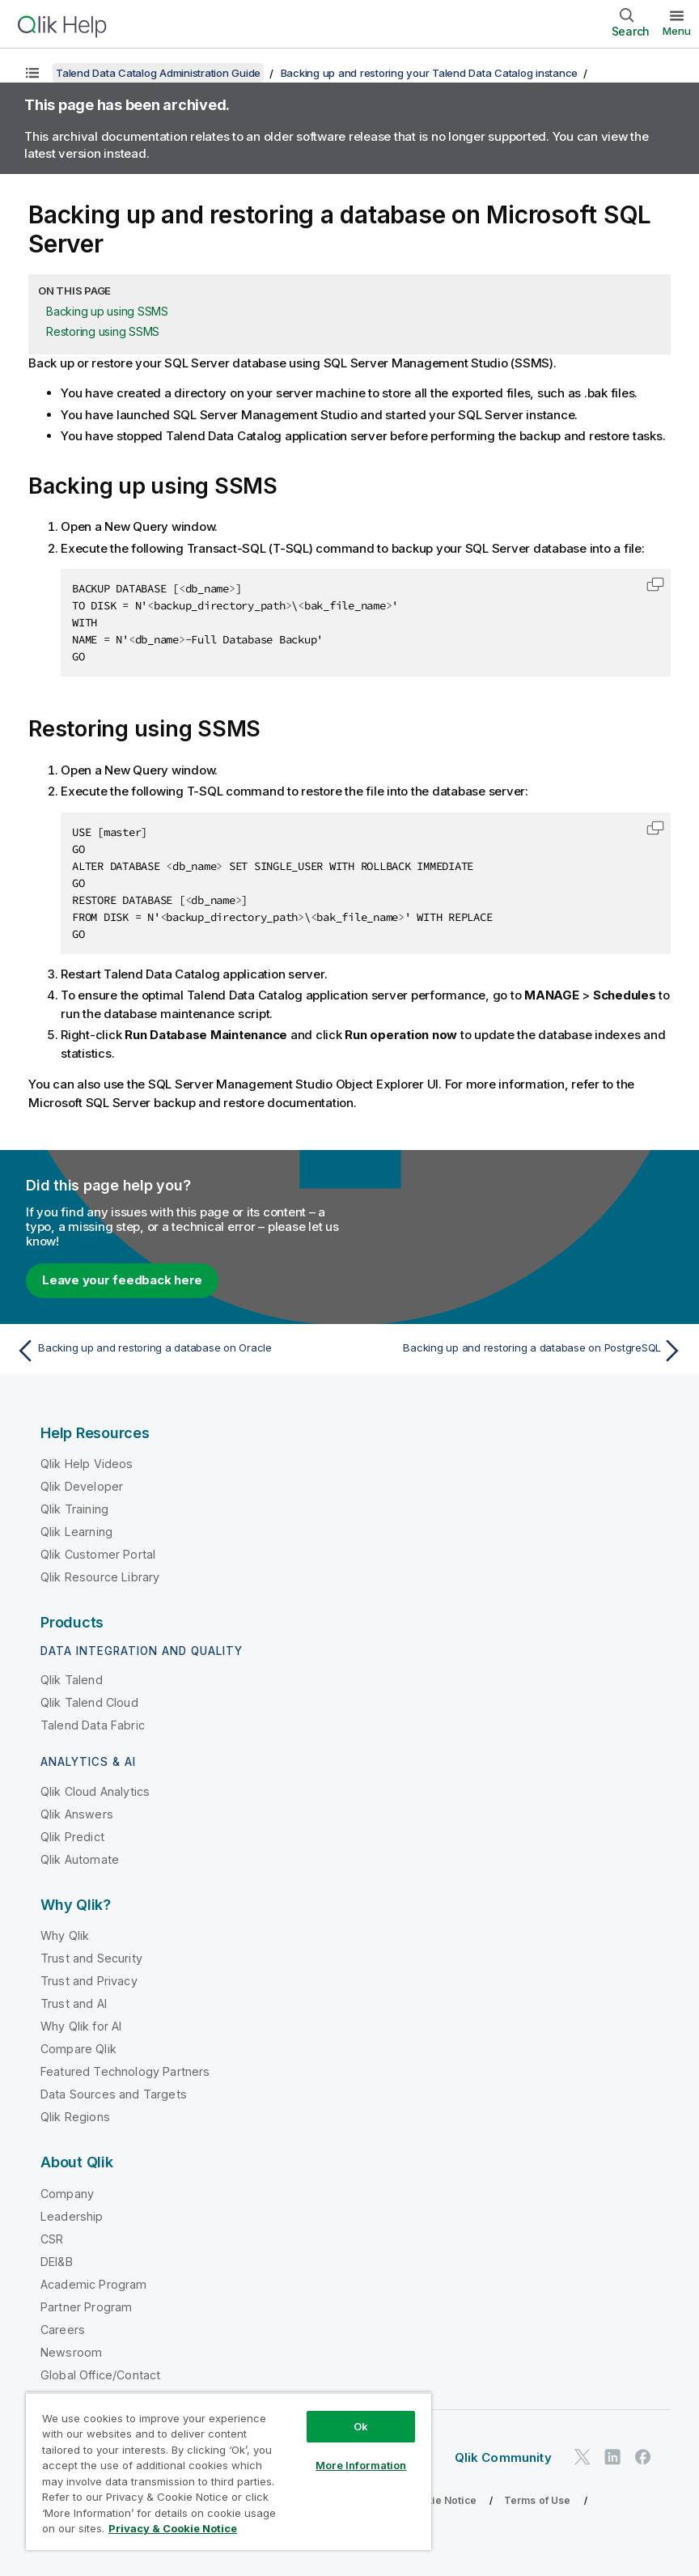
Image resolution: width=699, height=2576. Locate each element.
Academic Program (93, 2284)
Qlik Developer (81, 1486)
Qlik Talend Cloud (89, 1702)
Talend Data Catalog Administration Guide (158, 72)
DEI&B (56, 2261)
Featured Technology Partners (125, 2071)
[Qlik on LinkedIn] (612, 2456)
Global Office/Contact (100, 2375)
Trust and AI (73, 2003)
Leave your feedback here (122, 1280)
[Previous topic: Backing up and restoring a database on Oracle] (177, 1350)
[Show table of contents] (32, 72)
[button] (655, 584)
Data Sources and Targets (113, 2094)
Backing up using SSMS (107, 311)
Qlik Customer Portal (97, 1554)
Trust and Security (91, 1958)
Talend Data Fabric (92, 1725)
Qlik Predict (72, 1837)
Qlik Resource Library (99, 1577)
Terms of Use (537, 2500)
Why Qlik (64, 1935)
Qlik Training (74, 1509)
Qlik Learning (76, 1531)
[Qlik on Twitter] (582, 2456)
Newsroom (71, 2352)
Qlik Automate (79, 1859)
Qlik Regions (75, 2117)
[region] (228, 2471)
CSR (51, 2239)
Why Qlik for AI (80, 2026)
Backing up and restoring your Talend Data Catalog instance (429, 72)
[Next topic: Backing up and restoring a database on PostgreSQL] (521, 1350)
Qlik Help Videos (86, 1463)
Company (67, 2193)
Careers (62, 2329)
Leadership (72, 2216)
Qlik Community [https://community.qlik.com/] (503, 2457)
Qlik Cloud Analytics (95, 1791)
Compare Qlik (78, 2049)
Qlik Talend (71, 1680)
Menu (677, 30)
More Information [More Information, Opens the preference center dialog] (361, 2465)
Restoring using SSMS (102, 331)
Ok (361, 2426)
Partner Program (86, 2307)
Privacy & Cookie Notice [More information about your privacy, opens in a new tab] (172, 2528)
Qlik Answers (76, 1814)
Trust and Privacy (89, 1981)
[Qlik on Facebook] (643, 2456)
